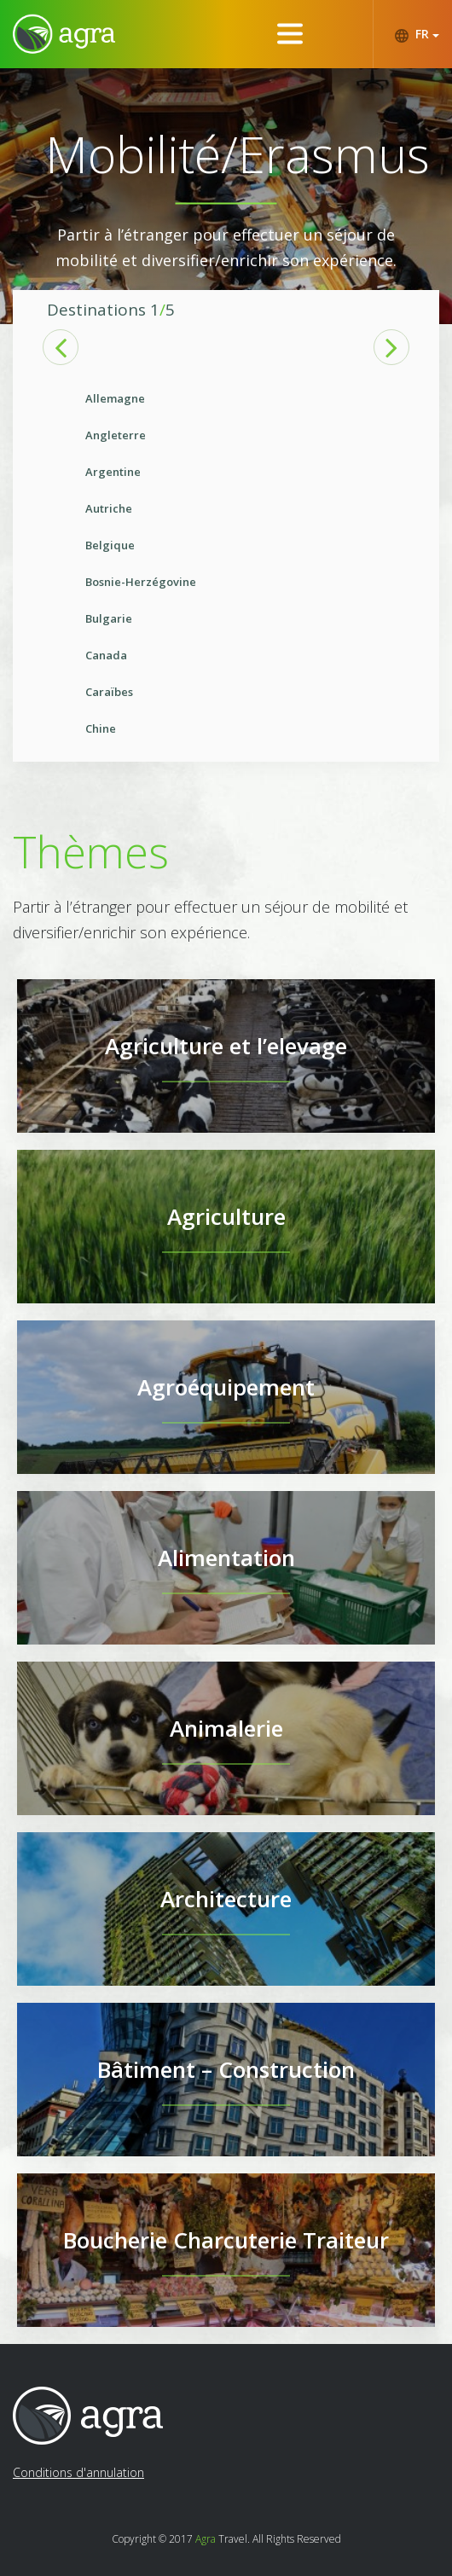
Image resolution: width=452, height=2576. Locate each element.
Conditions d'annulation (78, 2472)
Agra (205, 2539)
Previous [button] (60, 347)
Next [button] (391, 347)
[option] (226, 563)
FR (416, 34)
